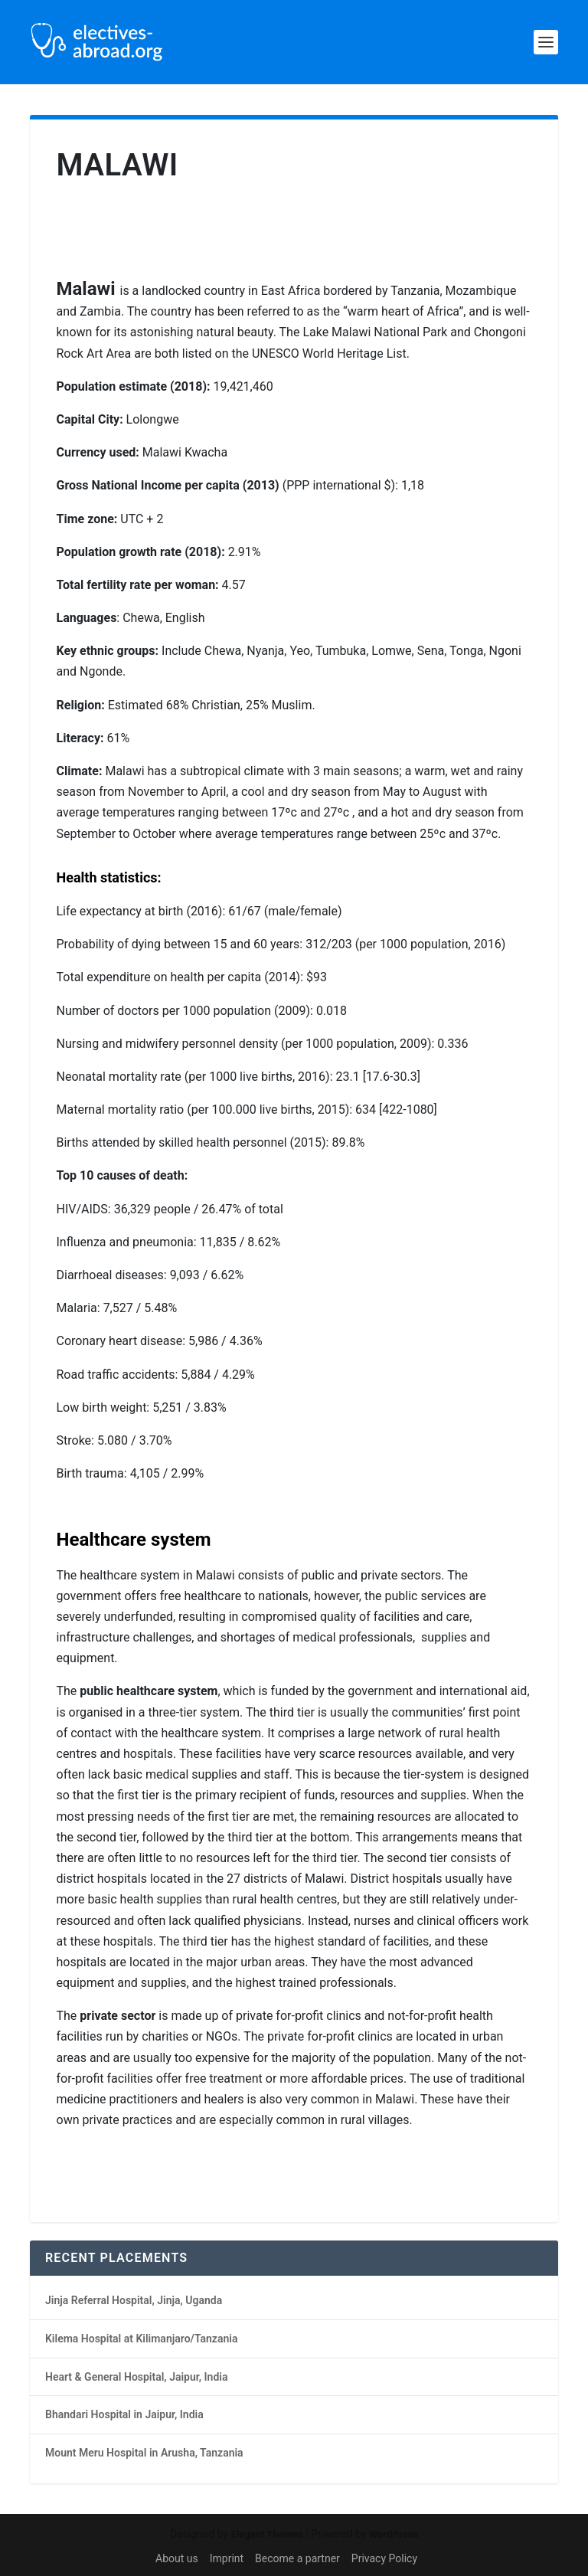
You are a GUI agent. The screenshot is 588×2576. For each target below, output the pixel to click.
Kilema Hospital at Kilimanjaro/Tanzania (141, 2338)
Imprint (226, 2558)
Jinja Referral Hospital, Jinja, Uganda (133, 2300)
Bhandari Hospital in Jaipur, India (124, 2414)
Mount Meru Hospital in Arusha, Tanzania (144, 2453)
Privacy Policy (384, 2558)
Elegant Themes (267, 2534)
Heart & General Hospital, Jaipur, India (136, 2377)
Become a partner (297, 2558)
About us (176, 2558)
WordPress (393, 2534)
